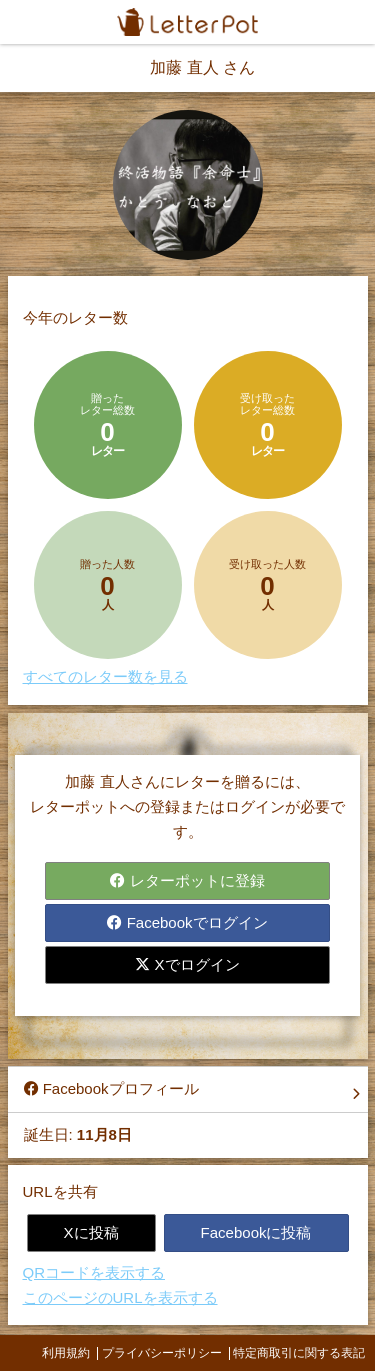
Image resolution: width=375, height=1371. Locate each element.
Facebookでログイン (187, 922)
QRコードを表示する (94, 1272)
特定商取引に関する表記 (299, 1353)
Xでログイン (187, 964)
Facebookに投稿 (256, 1232)
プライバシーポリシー (162, 1353)
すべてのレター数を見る (105, 676)
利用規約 (66, 1353)
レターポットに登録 (187, 880)
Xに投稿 (91, 1232)
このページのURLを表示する (120, 1297)
